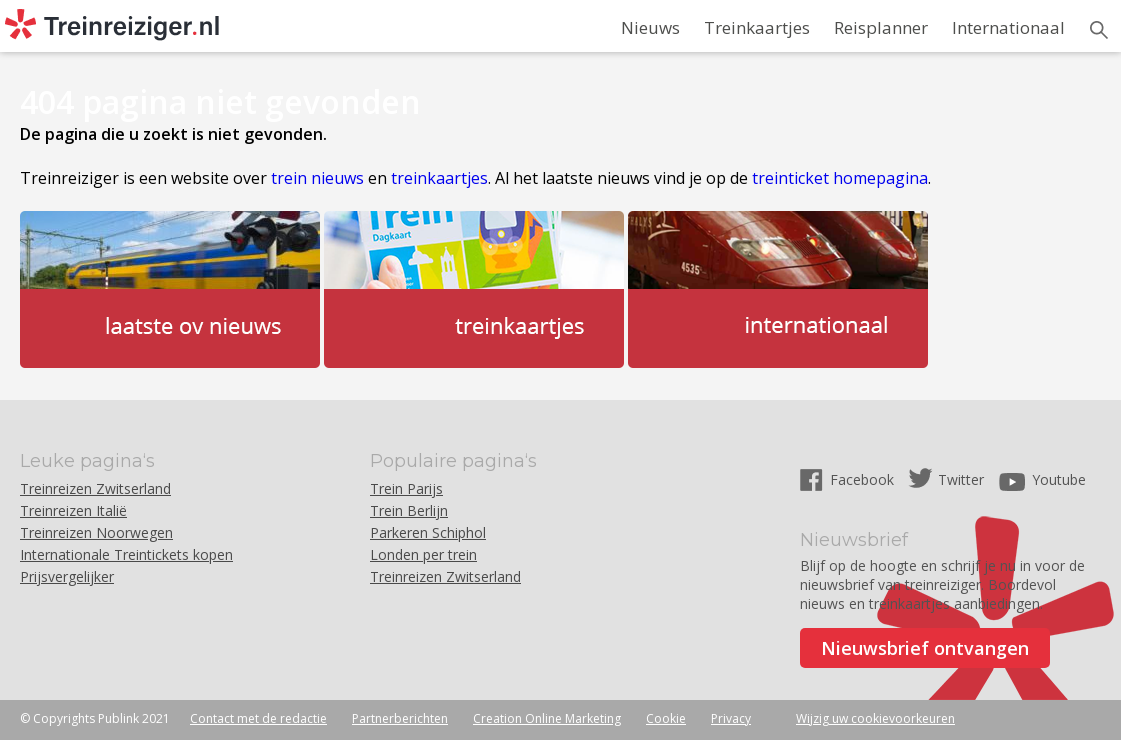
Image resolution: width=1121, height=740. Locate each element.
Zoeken (1099, 30)
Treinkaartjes (757, 27)
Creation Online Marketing (547, 718)
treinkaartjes (439, 178)
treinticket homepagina (840, 178)
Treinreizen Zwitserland (95, 488)
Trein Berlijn (409, 510)
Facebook (864, 479)
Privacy (731, 718)
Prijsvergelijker (67, 576)
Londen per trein (423, 554)
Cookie (666, 718)
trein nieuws (317, 178)
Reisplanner (881, 27)
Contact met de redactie (258, 718)
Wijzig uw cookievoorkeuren (875, 718)
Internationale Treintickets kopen (126, 554)
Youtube (1059, 479)
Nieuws (650, 27)
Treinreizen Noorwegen (96, 532)
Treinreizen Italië (73, 510)
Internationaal (1008, 27)
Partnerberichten (400, 718)
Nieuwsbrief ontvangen (925, 648)
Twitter (961, 479)
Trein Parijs (406, 488)
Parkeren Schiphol (428, 532)
